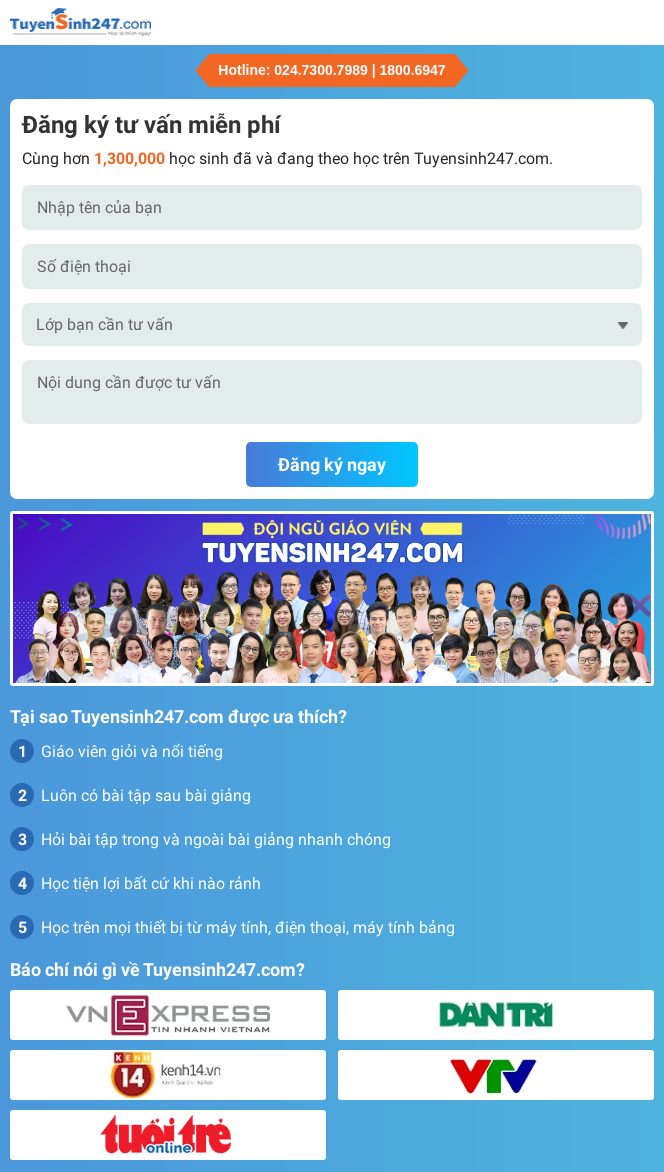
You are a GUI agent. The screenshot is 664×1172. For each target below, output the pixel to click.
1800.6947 (412, 70)
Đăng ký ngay (332, 464)
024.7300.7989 (320, 70)
